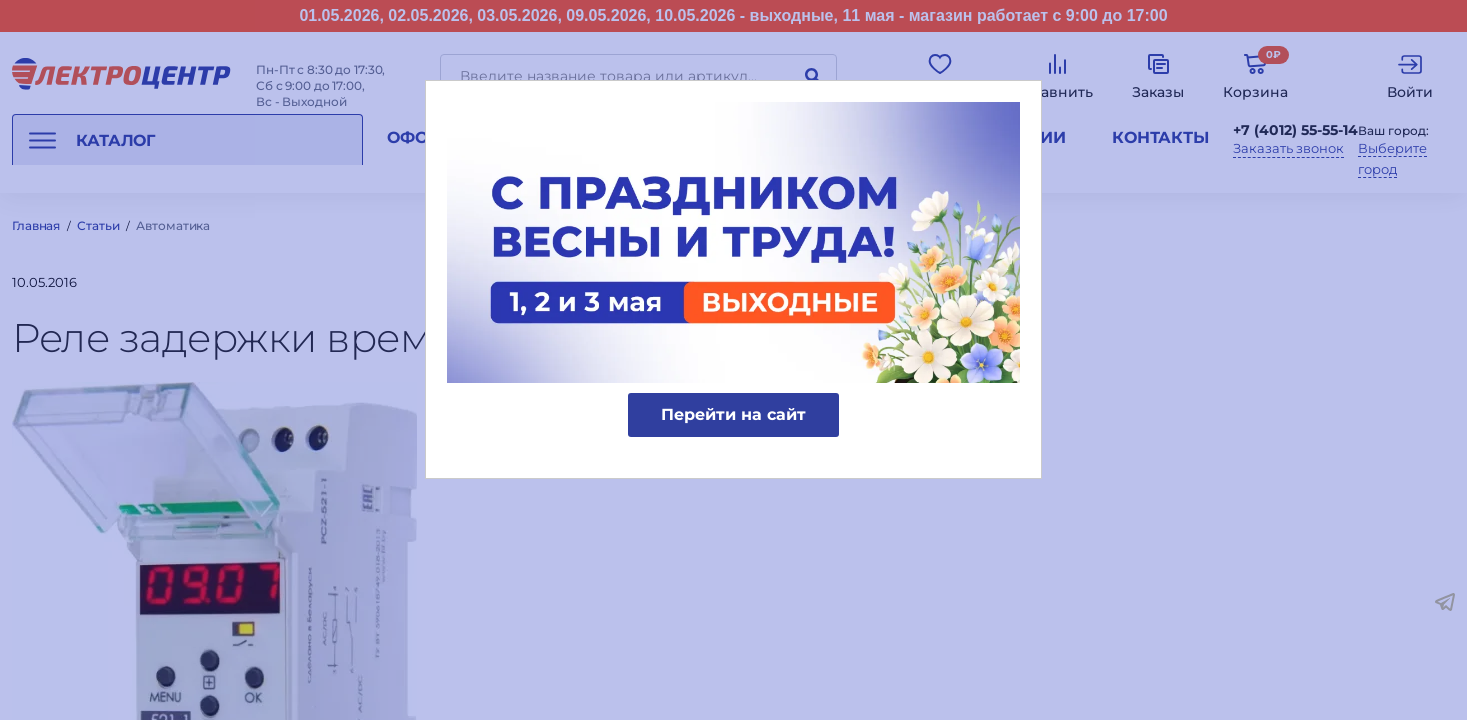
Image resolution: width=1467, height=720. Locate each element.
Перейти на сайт (733, 414)
